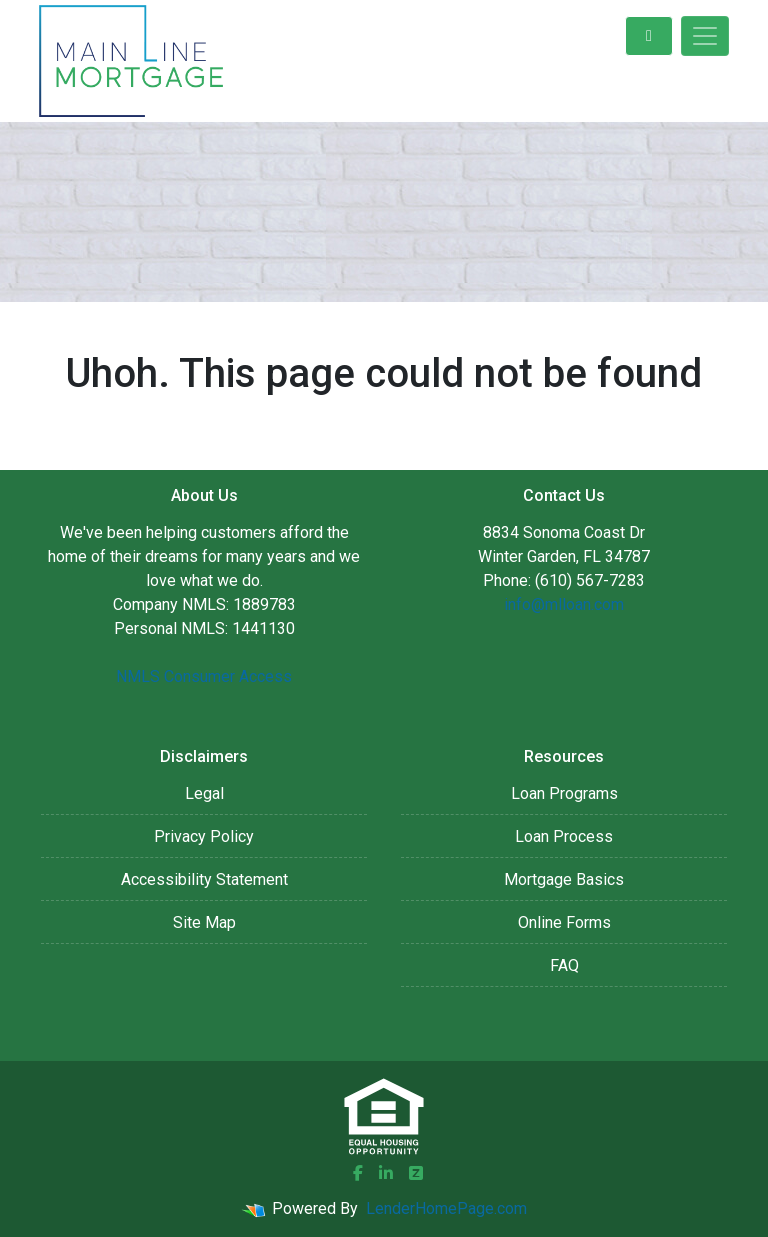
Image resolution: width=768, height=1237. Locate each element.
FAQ (564, 965)
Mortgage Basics (564, 879)
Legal (204, 793)
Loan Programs (564, 793)
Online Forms (564, 922)
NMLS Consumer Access (204, 676)
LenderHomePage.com (446, 1208)
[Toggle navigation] (705, 36)
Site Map (204, 922)
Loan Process (564, 836)
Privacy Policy (204, 836)
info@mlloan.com (564, 604)
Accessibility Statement (204, 879)
